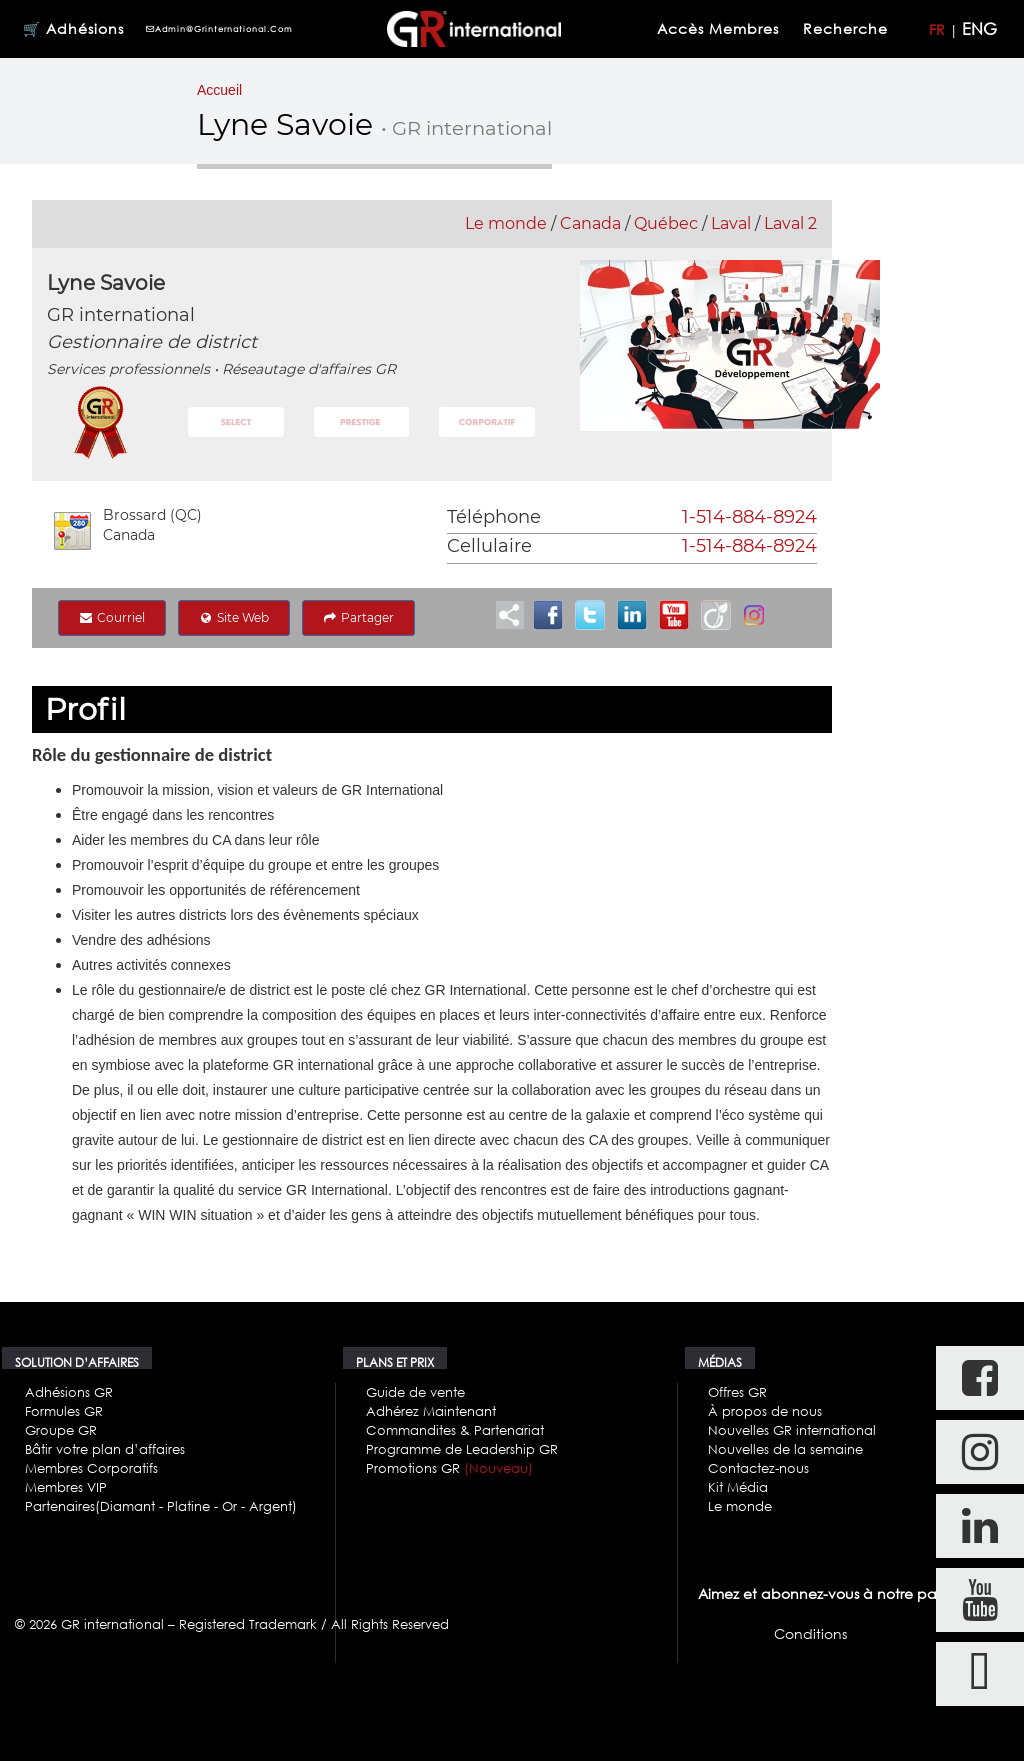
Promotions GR (449, 1468)
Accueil (219, 90)
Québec (666, 223)
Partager (358, 617)
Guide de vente (415, 1392)
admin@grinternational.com (219, 29)
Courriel (112, 617)
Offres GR (737, 1392)
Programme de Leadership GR (462, 1449)
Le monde (506, 223)
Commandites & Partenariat (455, 1430)
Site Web (234, 617)
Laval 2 (790, 223)
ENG (979, 29)
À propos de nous (765, 1411)
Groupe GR (61, 1430)
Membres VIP (66, 1487)
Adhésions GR (69, 1392)
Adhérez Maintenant (431, 1411)
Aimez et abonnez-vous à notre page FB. (838, 1593)
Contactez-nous (758, 1468)
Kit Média (738, 1487)
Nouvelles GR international (792, 1430)
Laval (731, 223)
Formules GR (64, 1411)
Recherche (848, 28)
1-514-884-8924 (749, 517)
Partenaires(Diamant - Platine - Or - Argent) (161, 1506)
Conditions (810, 1633)
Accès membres (718, 28)
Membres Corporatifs (91, 1468)
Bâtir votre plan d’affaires (105, 1449)
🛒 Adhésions (73, 28)
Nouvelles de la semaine (785, 1449)
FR (937, 29)
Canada (590, 223)
